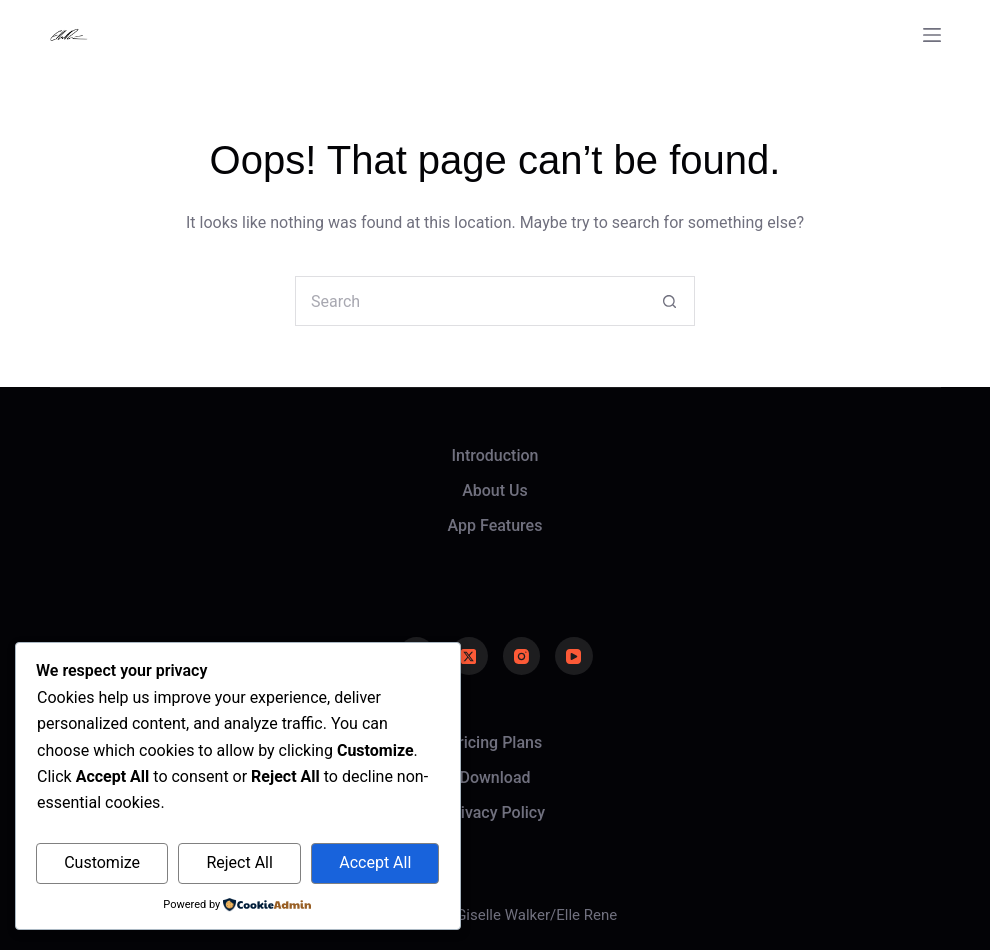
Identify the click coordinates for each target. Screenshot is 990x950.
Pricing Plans (495, 742)
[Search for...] (470, 301)
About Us (495, 490)
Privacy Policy (495, 812)
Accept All (375, 862)
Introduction (495, 455)
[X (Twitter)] (469, 656)
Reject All (239, 862)
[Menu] (932, 35)
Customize (102, 862)
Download (494, 777)
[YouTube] (574, 656)
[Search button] (670, 301)
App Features (495, 525)
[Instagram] (522, 656)
